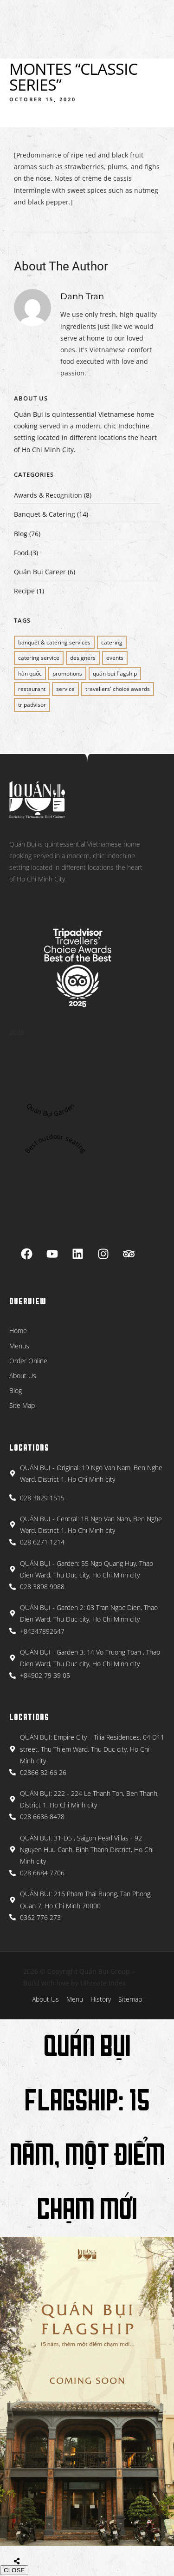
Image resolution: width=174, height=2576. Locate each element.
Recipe (24, 590)
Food (21, 552)
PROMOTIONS (67, 673)
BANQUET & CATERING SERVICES (54, 642)
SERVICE (65, 689)
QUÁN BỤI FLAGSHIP (115, 673)
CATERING (111, 642)
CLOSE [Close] (14, 2570)
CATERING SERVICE (38, 658)
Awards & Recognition (48, 495)
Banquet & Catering (44, 514)
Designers (83, 658)
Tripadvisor (32, 705)
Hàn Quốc (30, 673)
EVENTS (114, 658)
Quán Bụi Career (40, 571)
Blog (20, 533)
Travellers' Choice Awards (117, 689)
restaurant (31, 689)
